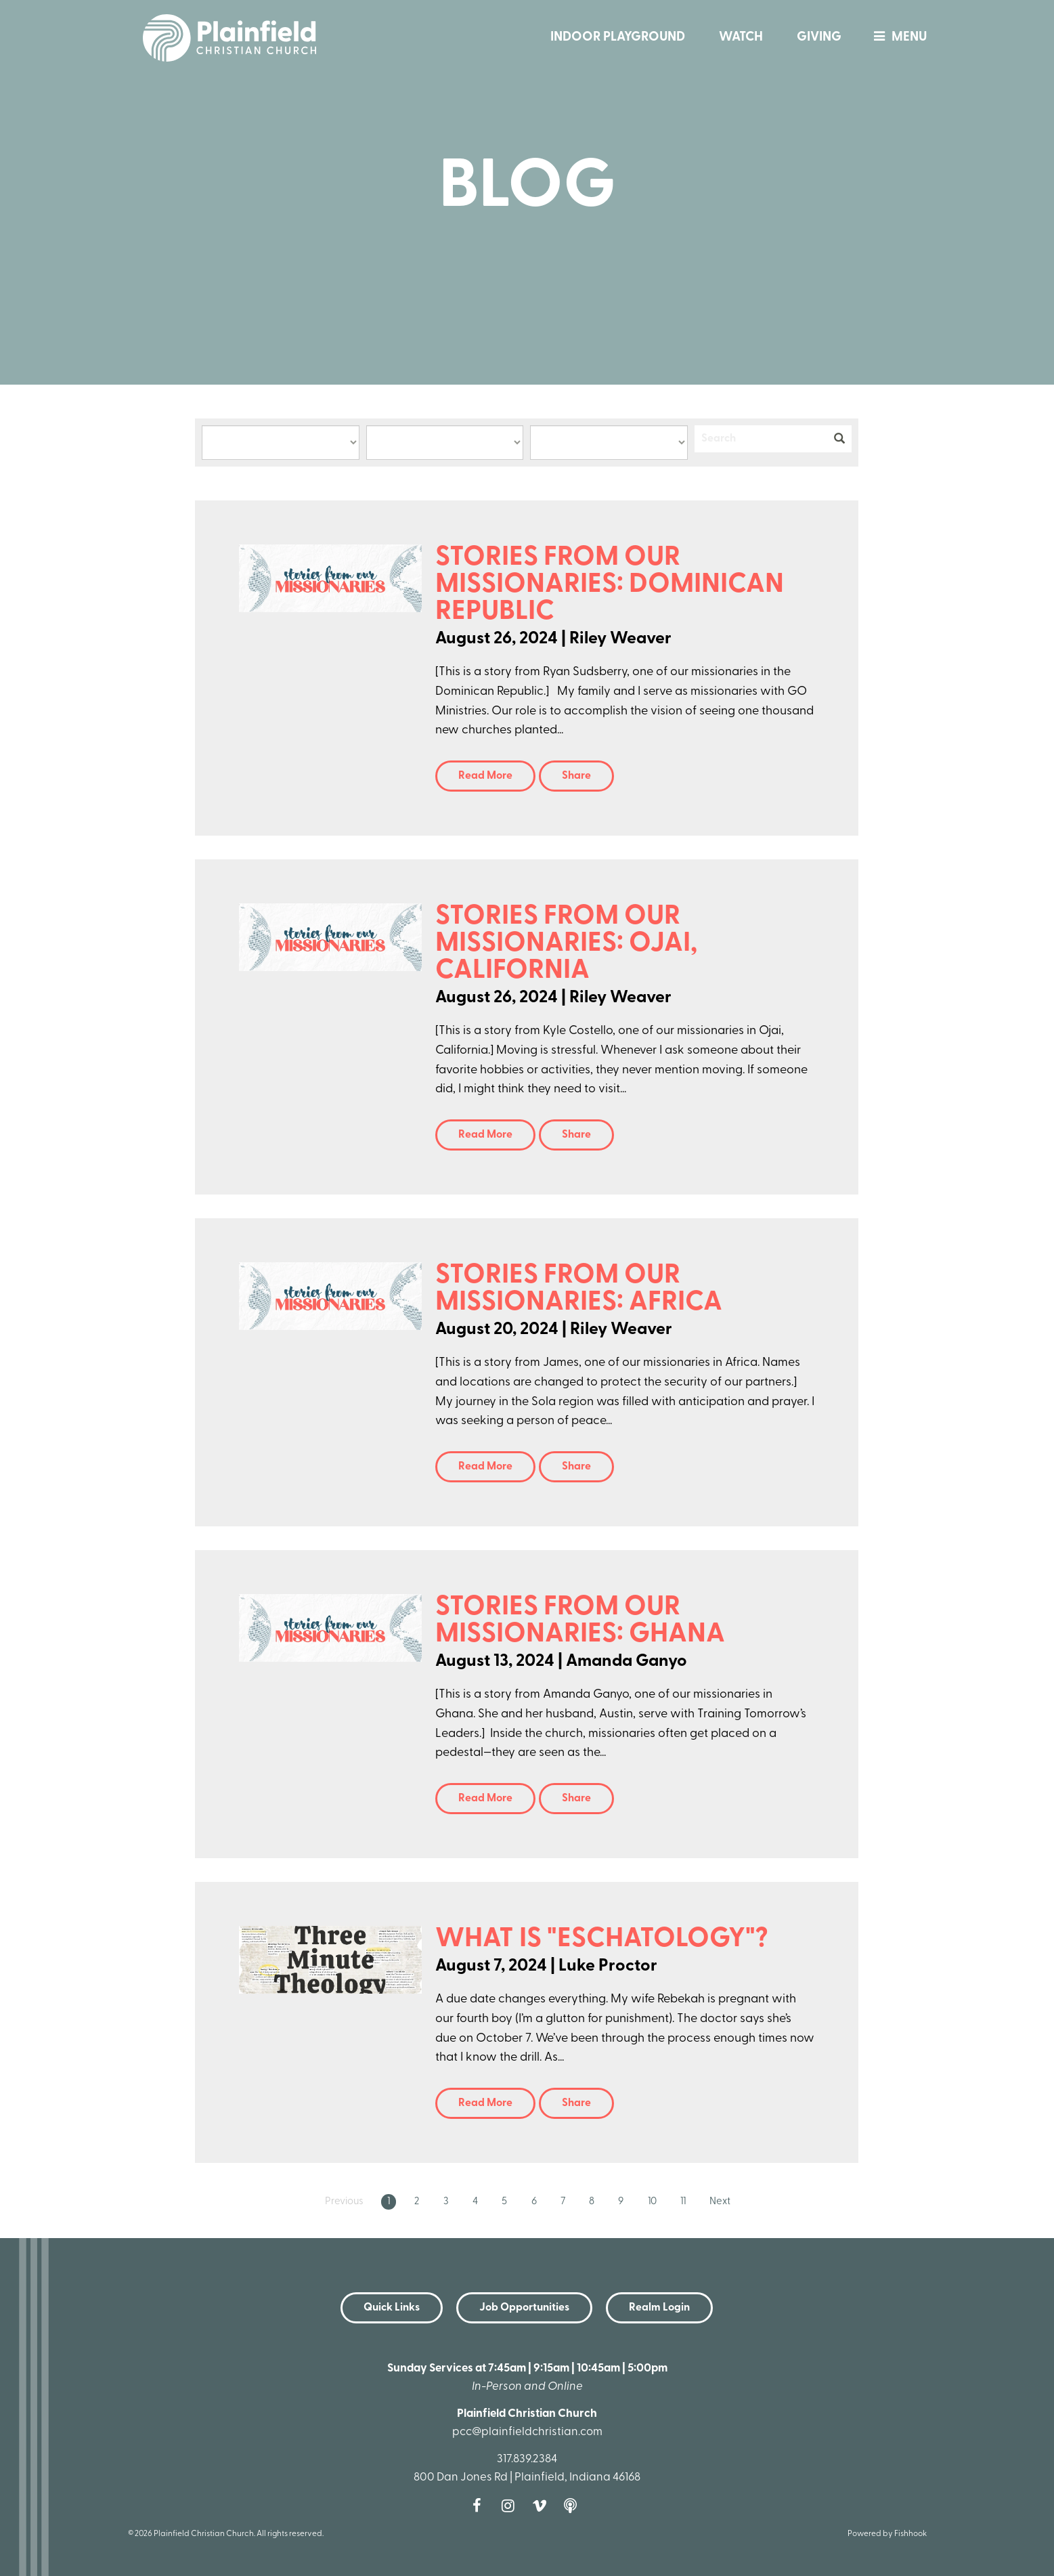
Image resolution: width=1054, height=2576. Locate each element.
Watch (741, 37)
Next (719, 2202)
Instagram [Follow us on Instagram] (512, 2505)
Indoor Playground (617, 37)
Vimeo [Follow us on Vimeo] (543, 2505)
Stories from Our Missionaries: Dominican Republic (609, 585)
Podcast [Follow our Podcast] (574, 2505)
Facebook (480, 2505)
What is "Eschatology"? (601, 1939)
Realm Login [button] (659, 2307)
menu (897, 37)
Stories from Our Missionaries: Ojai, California (566, 944)
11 (683, 2202)
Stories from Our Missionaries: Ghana (580, 1621)
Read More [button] (485, 776)
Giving (819, 37)
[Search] (761, 438)
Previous (344, 2202)
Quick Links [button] (392, 2307)
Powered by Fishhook (887, 2534)
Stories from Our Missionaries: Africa (578, 1289)
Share (576, 776)
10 (652, 2202)
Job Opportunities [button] (524, 2307)
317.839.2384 (527, 2459)
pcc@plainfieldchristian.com (527, 2432)
